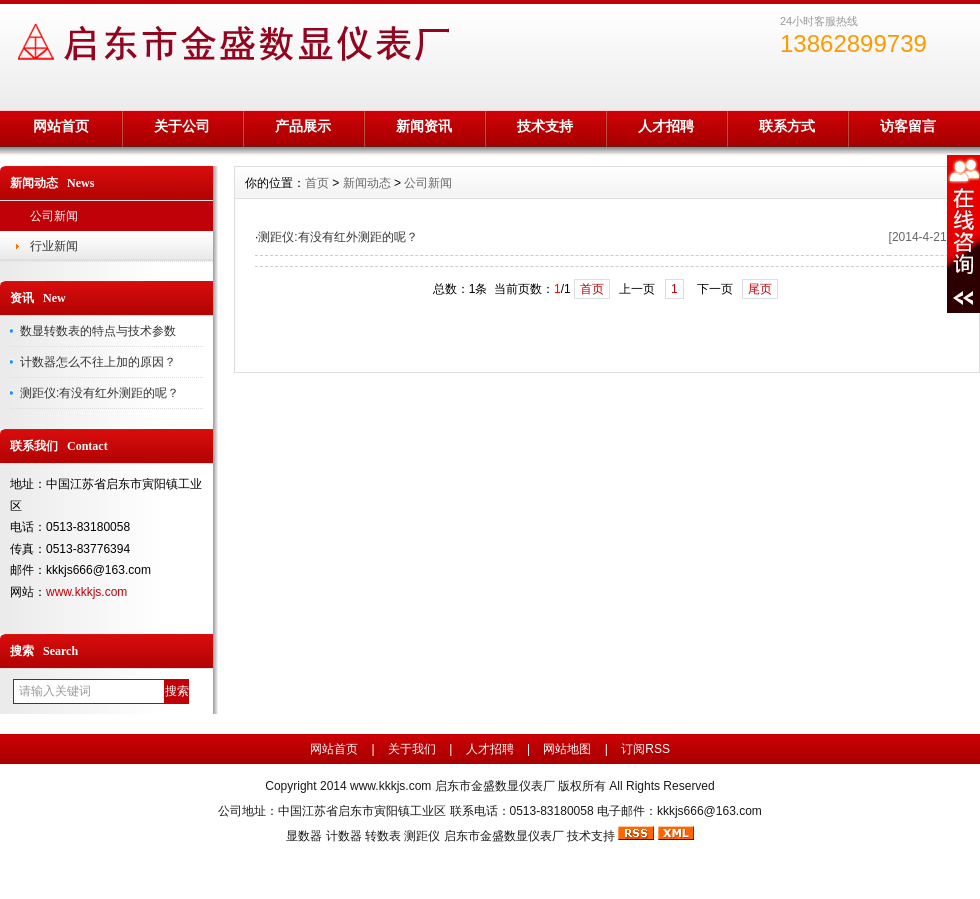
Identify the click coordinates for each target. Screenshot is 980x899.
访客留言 (908, 126)
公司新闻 (54, 216)
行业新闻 (54, 246)
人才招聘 (666, 126)
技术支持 (545, 126)
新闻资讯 (424, 126)
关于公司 (182, 126)
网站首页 (61, 126)
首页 (317, 183)
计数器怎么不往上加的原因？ (98, 362)
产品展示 (303, 126)
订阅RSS (645, 749)
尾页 (760, 289)
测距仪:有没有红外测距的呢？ (99, 393)
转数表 (383, 836)
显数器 (304, 836)
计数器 (344, 836)
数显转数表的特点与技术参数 (98, 331)
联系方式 (787, 126)
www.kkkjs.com (86, 592)
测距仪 (422, 836)
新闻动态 (367, 183)
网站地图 (567, 749)
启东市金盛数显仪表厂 (504, 836)
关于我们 (412, 749)
